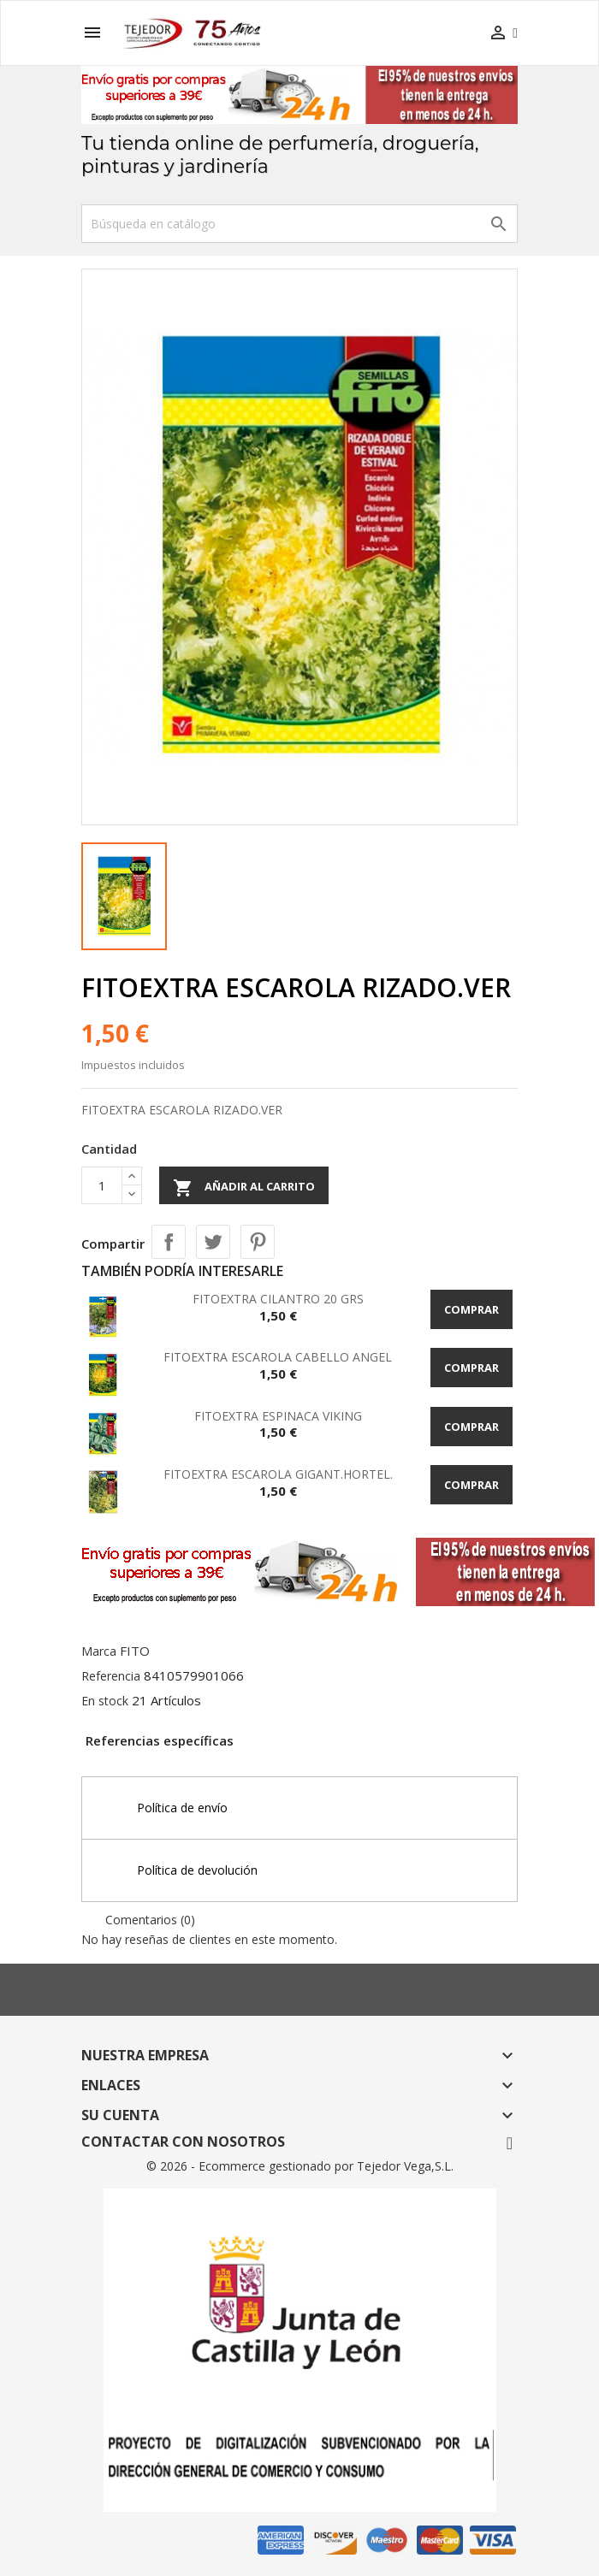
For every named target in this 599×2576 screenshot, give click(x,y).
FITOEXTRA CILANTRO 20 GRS (278, 1299)
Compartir (168, 1242)
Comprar (471, 1309)
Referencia (110, 1676)
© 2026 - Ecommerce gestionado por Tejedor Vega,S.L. (300, 2166)
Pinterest (257, 1242)
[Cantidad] (101, 1185)
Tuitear (213, 1242)
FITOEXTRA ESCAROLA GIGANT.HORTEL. (278, 1474)
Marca (98, 1651)
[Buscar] (299, 223)
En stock (104, 1701)
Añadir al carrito (244, 1188)
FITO (135, 1650)
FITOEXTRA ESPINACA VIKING (278, 1416)
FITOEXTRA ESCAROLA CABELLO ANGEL (277, 1357)
